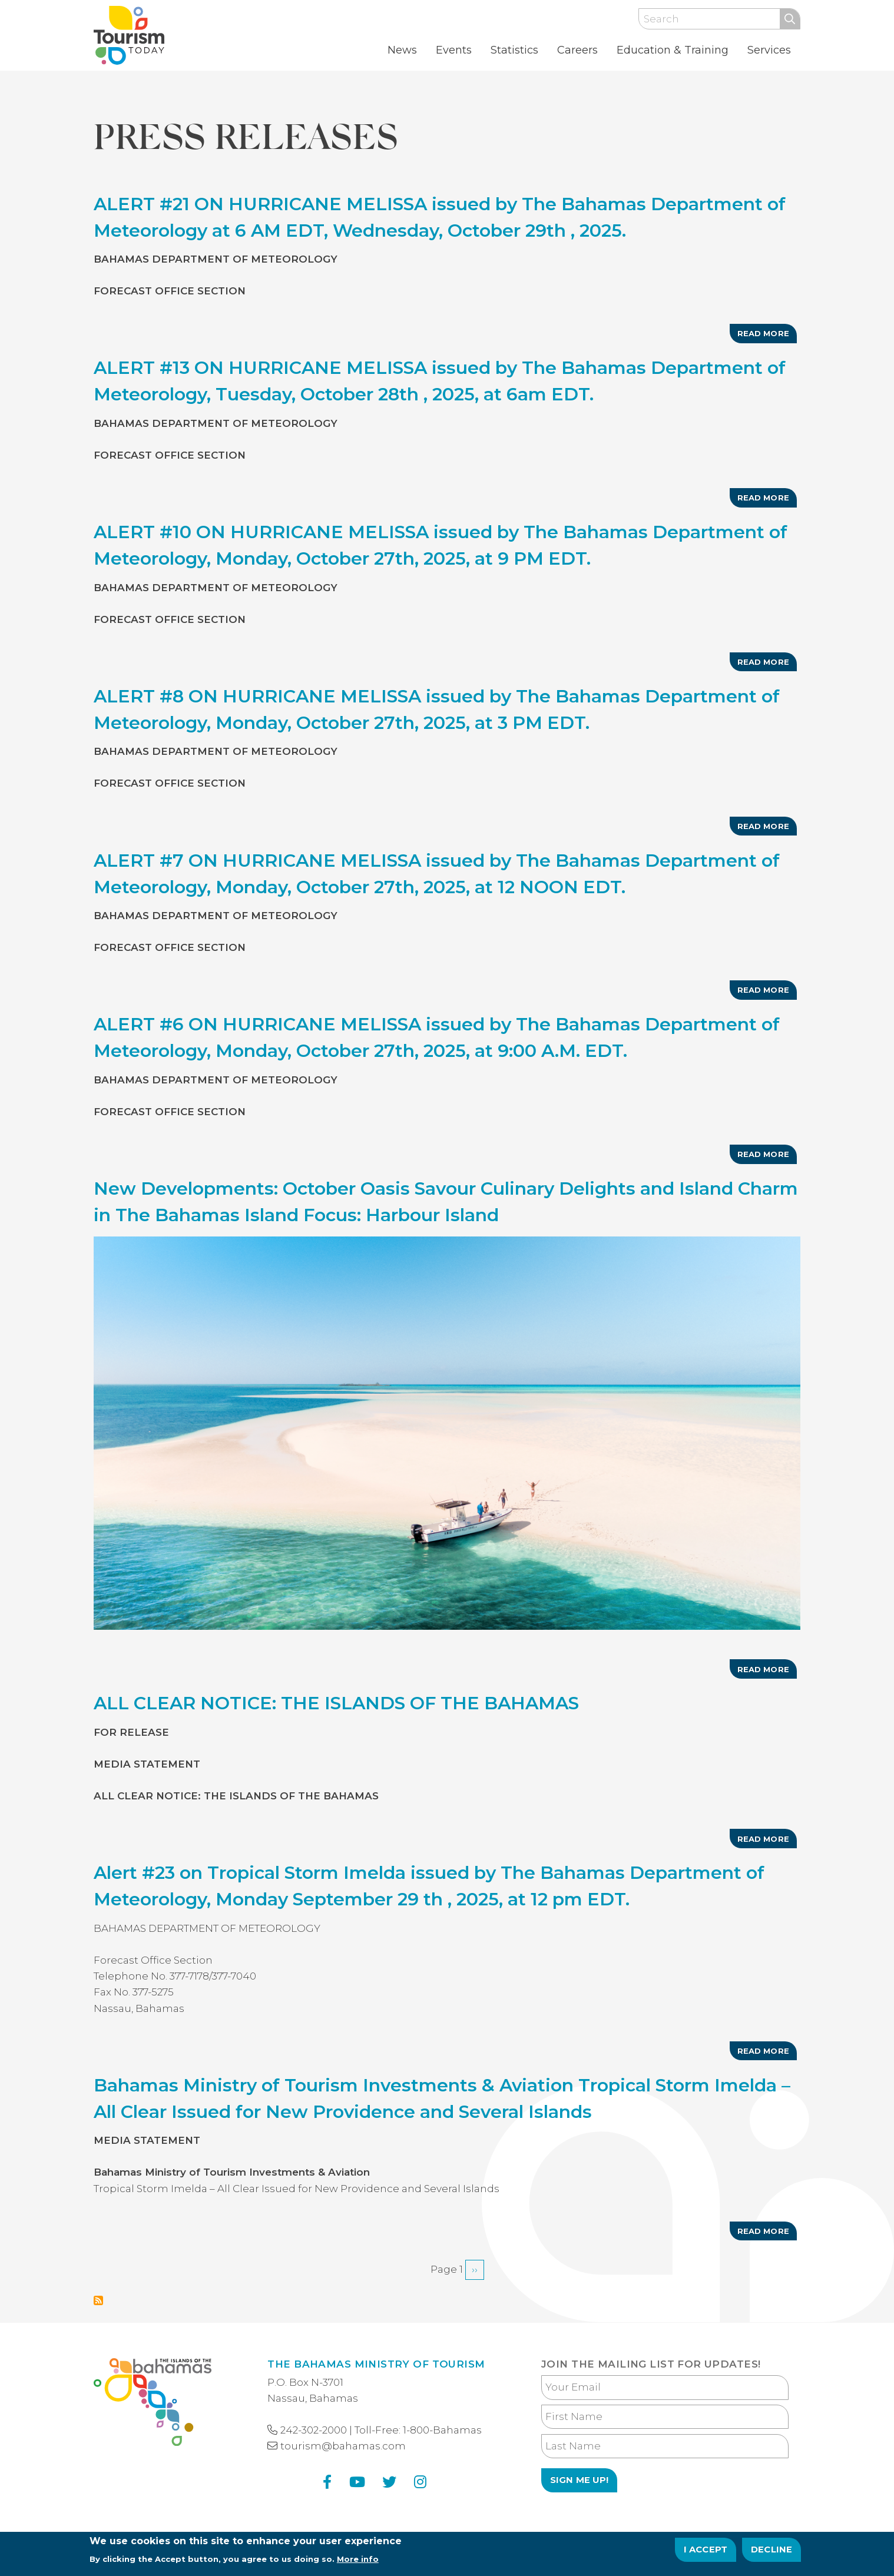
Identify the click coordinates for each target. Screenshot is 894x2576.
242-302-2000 (313, 2430)
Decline (771, 2552)
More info (358, 2562)
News (402, 50)
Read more (767, 336)
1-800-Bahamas (442, 2430)
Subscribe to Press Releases (98, 2300)
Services (769, 50)
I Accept (706, 2552)
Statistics (514, 50)
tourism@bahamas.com (343, 2446)
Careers (577, 50)
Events (454, 50)
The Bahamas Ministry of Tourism (376, 2364)
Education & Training (673, 50)
